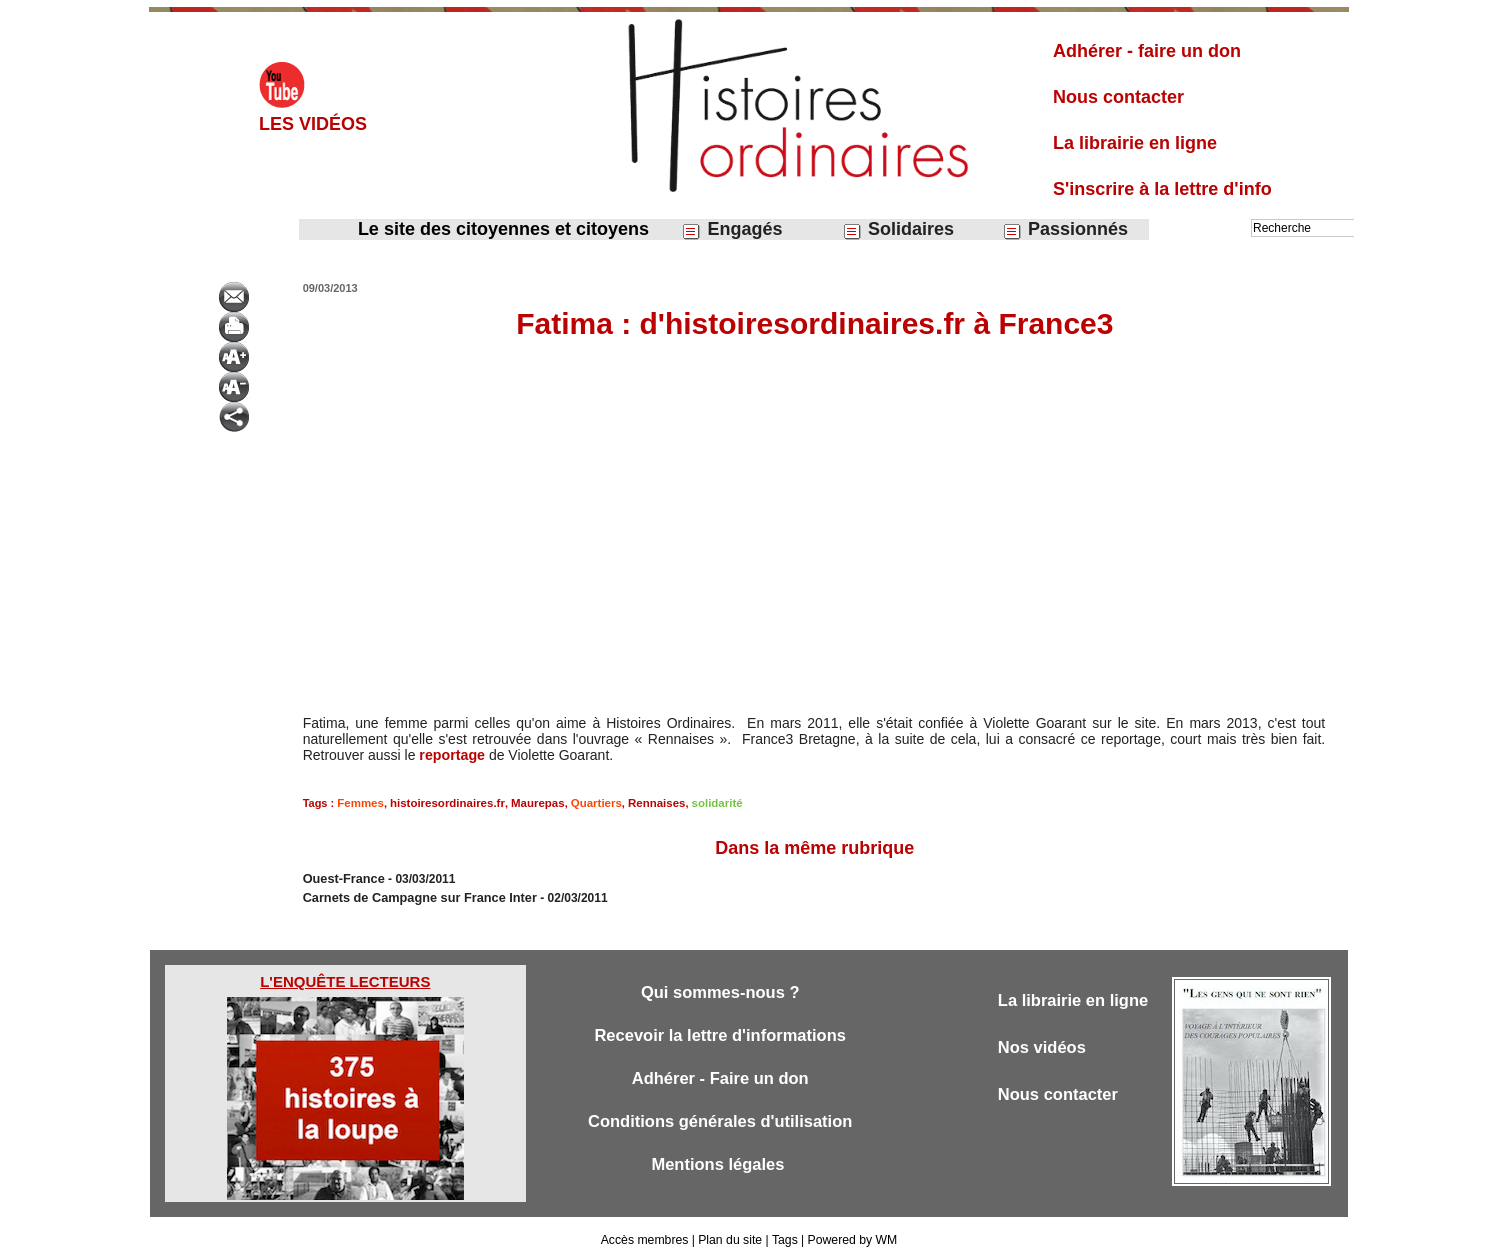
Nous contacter (1118, 97)
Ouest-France (341, 878)
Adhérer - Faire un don (720, 1078)
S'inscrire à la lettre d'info (1162, 189)
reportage (451, 755)
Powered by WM (851, 1238)
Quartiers (585, 803)
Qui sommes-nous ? (719, 990)
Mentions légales (720, 1166)
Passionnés (1065, 229)
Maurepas (529, 803)
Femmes (359, 803)
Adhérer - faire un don (1147, 51)
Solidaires (898, 229)
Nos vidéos (1043, 1046)
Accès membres (646, 1238)
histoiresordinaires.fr (442, 803)
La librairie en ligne (1135, 143)
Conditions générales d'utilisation (720, 1122)
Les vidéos (313, 124)
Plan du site (730, 1238)
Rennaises (643, 803)
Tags (783, 1238)
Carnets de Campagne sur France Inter (413, 896)
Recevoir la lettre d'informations (720, 1034)
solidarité (701, 803)
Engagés (731, 229)
